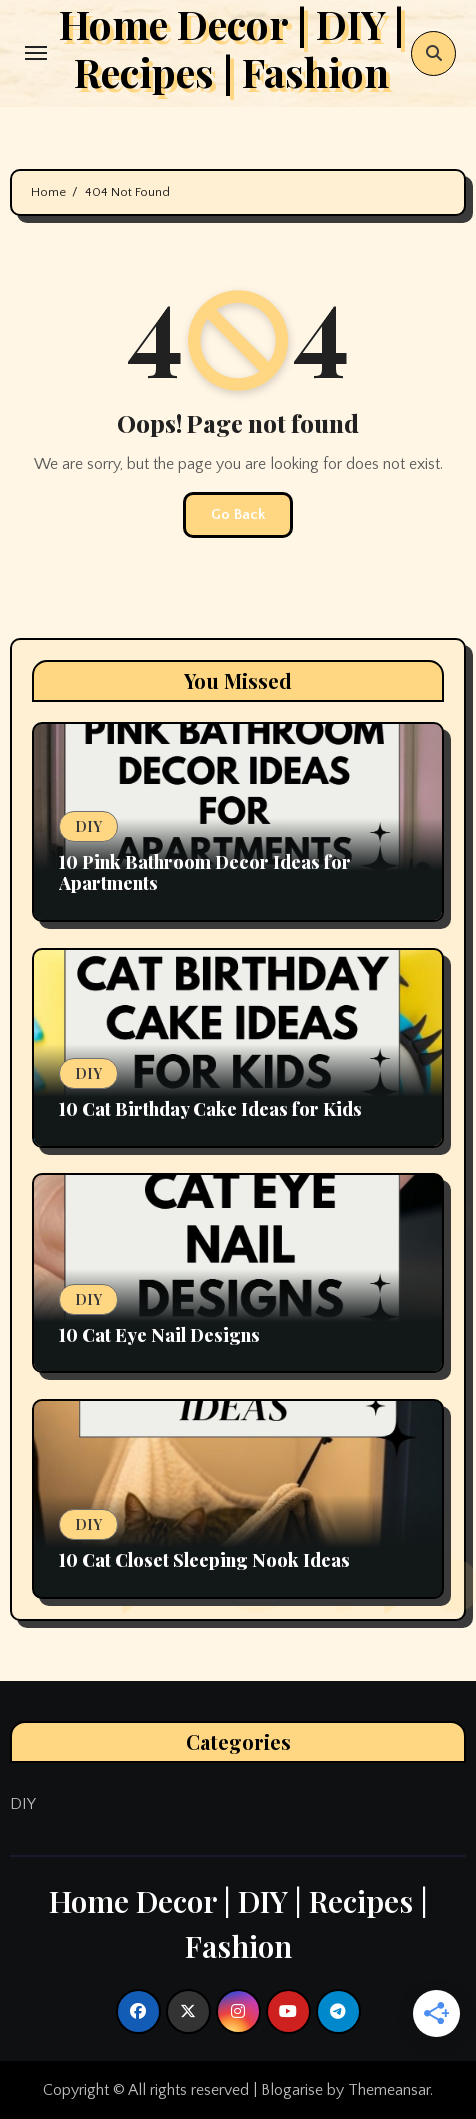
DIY (88, 826)
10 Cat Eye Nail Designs (159, 1335)
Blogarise (292, 2090)
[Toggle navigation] (36, 53)
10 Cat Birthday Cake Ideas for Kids (210, 1109)
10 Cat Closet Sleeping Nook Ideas (204, 1560)
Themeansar (389, 2090)
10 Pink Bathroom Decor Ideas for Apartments (205, 873)
